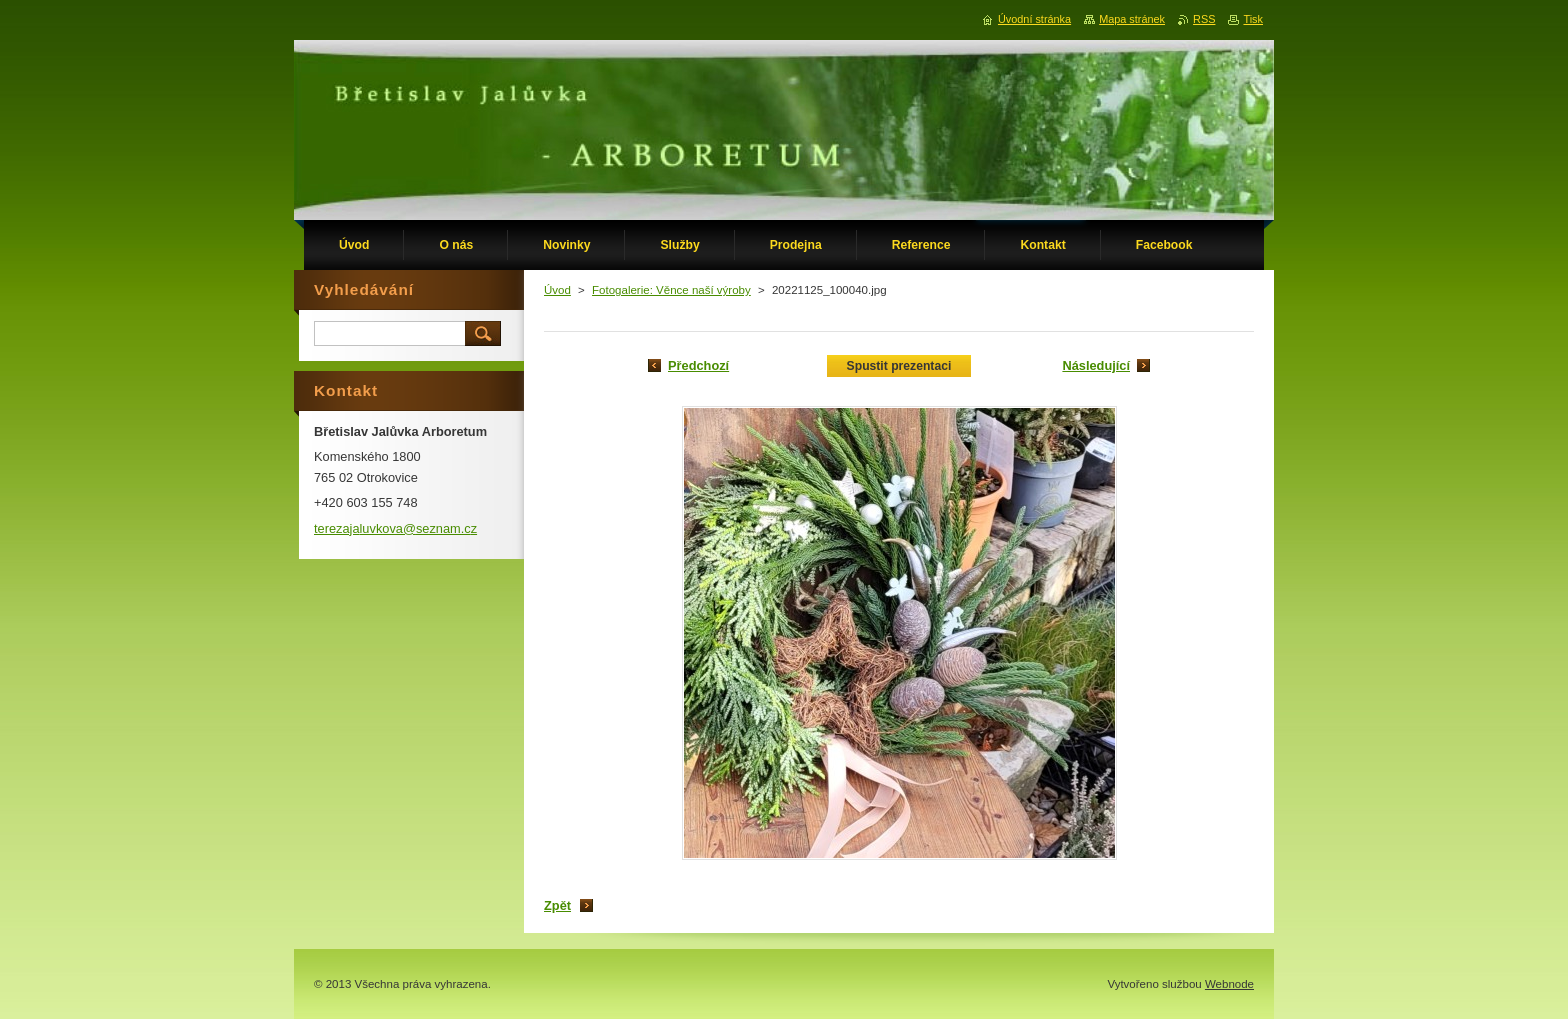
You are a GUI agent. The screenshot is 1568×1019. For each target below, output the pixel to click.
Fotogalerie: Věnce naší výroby (671, 290)
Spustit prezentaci (899, 366)
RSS (1204, 19)
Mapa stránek (1132, 19)
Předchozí (698, 365)
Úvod (557, 290)
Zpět (557, 905)
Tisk (1253, 19)
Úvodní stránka (1034, 19)
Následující (1096, 365)
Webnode (1229, 984)
